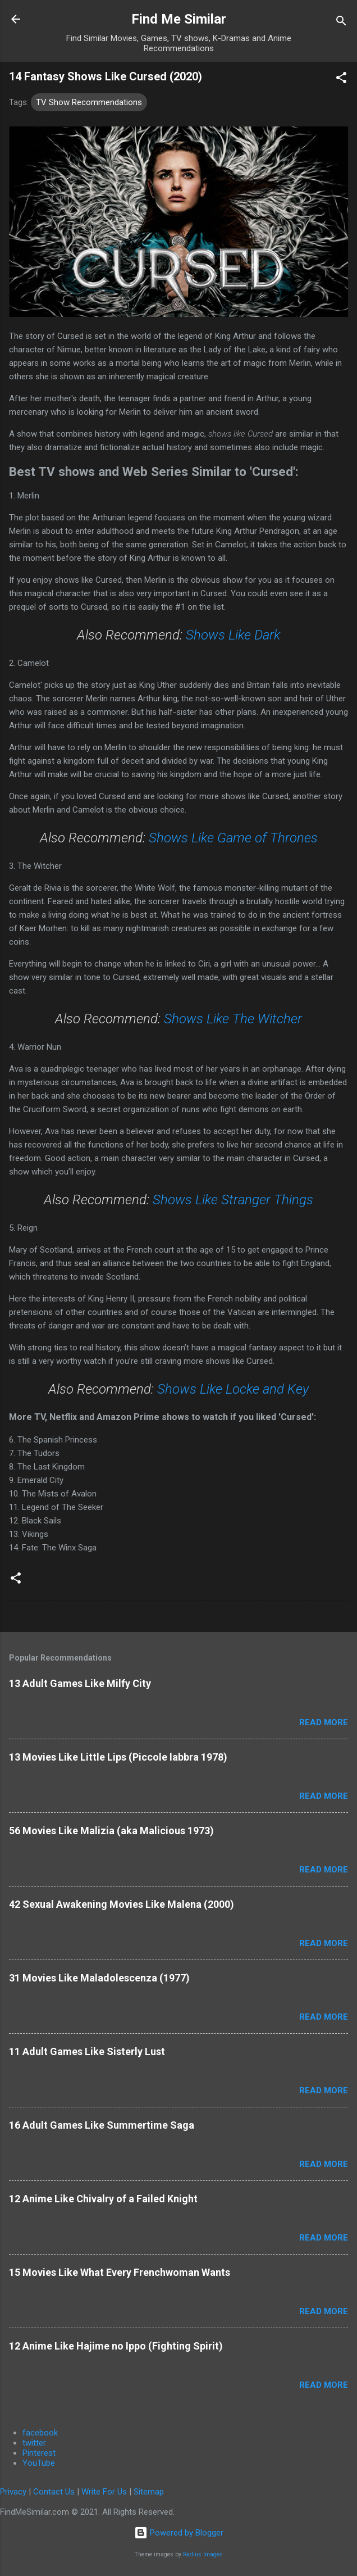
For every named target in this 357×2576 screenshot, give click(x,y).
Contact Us (54, 2492)
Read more (323, 1722)
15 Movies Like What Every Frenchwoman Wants (119, 2272)
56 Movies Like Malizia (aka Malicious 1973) (111, 1830)
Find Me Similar (178, 19)
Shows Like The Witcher (233, 1019)
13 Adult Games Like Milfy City (80, 1683)
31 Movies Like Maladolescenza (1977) (99, 1978)
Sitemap (149, 2492)
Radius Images (203, 2554)
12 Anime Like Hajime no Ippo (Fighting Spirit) (116, 2346)
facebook (40, 2433)
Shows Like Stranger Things (233, 1200)
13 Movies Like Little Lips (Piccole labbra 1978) (118, 1757)
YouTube (38, 2463)
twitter (34, 2443)
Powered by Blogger (178, 2533)
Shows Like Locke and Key (233, 1389)
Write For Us (104, 2492)
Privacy (13, 2492)
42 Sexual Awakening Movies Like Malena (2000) (121, 1904)
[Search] (341, 23)
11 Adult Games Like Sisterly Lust (87, 2051)
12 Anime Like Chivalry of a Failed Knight (103, 2199)
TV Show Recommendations (89, 102)
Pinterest (39, 2453)
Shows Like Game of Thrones (233, 838)
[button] (341, 79)
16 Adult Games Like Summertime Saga (101, 2125)
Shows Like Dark (233, 635)
